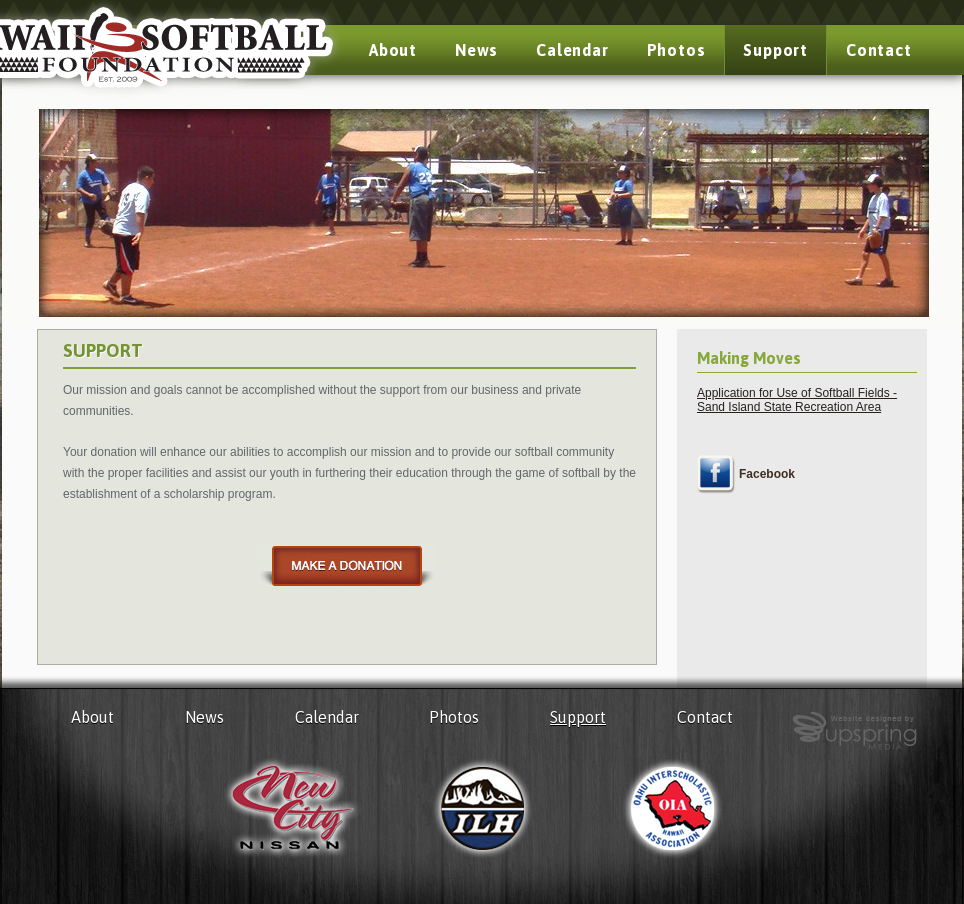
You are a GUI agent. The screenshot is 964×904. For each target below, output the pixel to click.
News (476, 50)
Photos (676, 50)
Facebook (767, 474)
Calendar (572, 50)
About (393, 50)
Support (775, 50)
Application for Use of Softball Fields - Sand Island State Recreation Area (797, 400)
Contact (879, 50)
